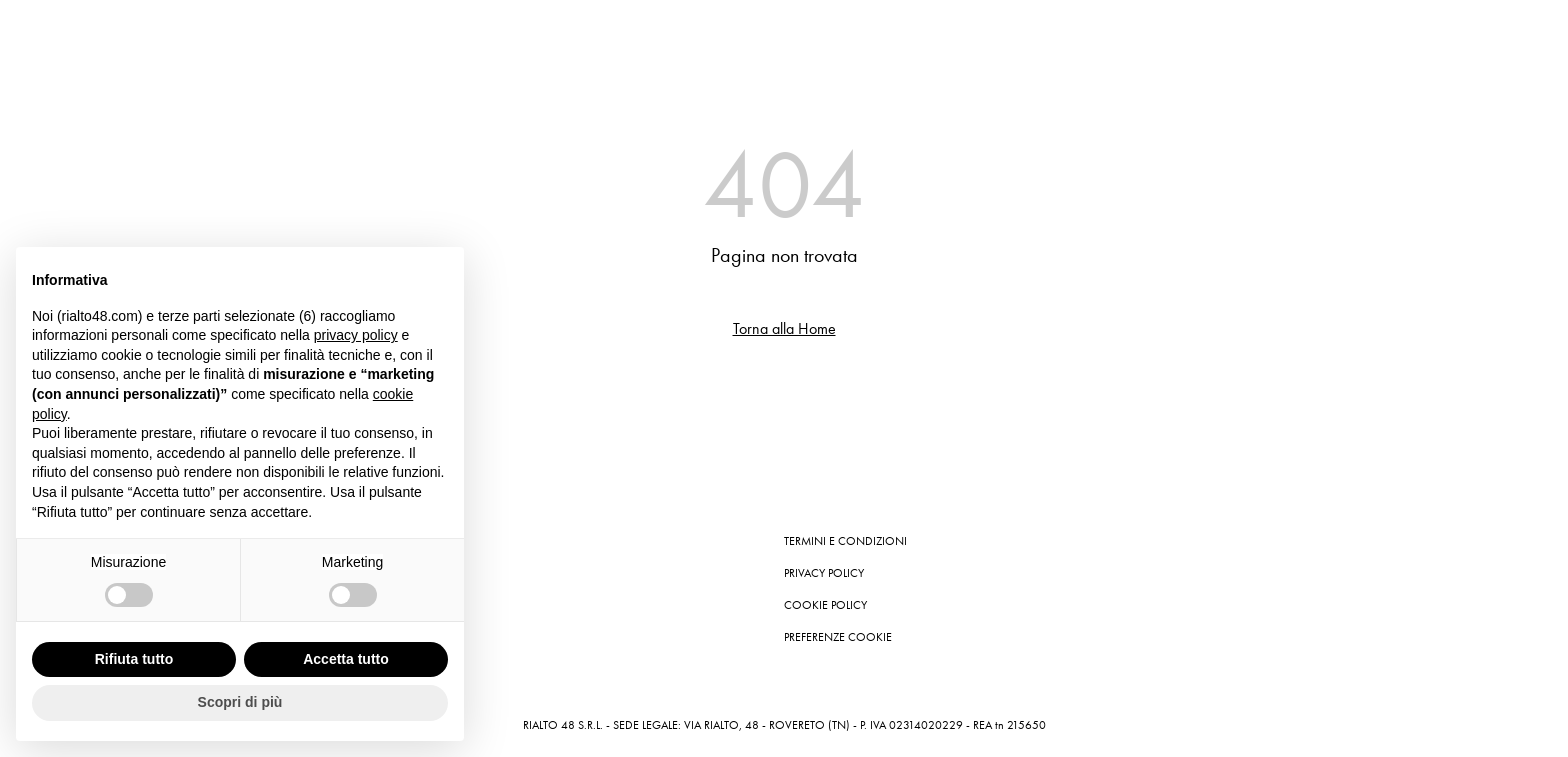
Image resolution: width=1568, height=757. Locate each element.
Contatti (345, 573)
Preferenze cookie (838, 637)
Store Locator (362, 605)
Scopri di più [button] (240, 702)
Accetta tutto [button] (346, 659)
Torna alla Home (784, 328)
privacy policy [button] (356, 335)
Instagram (350, 541)
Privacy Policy (824, 573)
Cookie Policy (825, 605)
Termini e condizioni (845, 541)
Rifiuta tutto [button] (134, 659)
